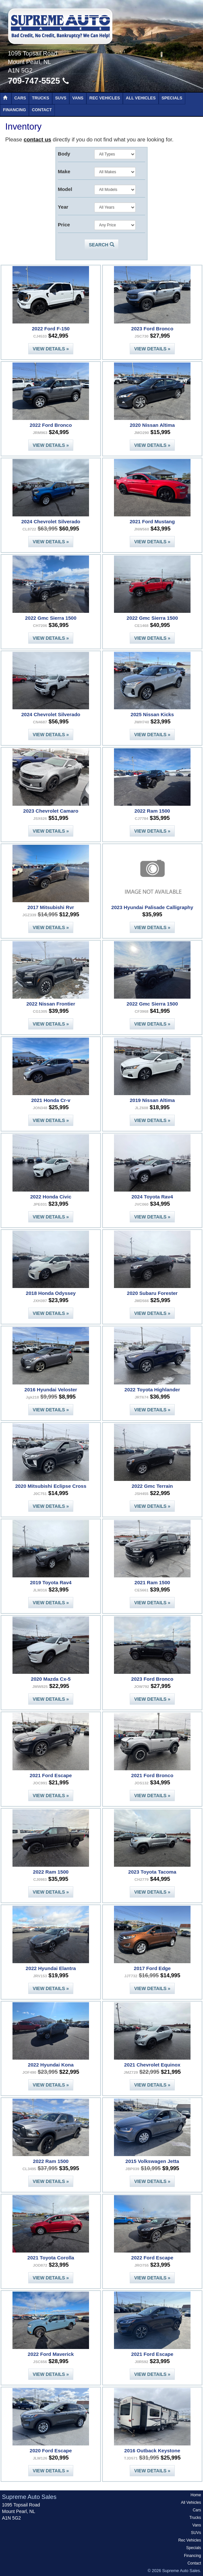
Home (196, 2495)
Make (64, 171)
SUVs (60, 98)
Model (65, 189)
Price (64, 224)
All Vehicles (141, 98)
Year (63, 207)
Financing (14, 110)
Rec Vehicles (104, 98)
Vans (77, 98)
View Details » (51, 348)
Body (64, 153)
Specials (172, 98)
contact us (37, 139)
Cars (20, 98)
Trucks (40, 98)
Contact (42, 110)
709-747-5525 (38, 80)
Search (101, 244)
